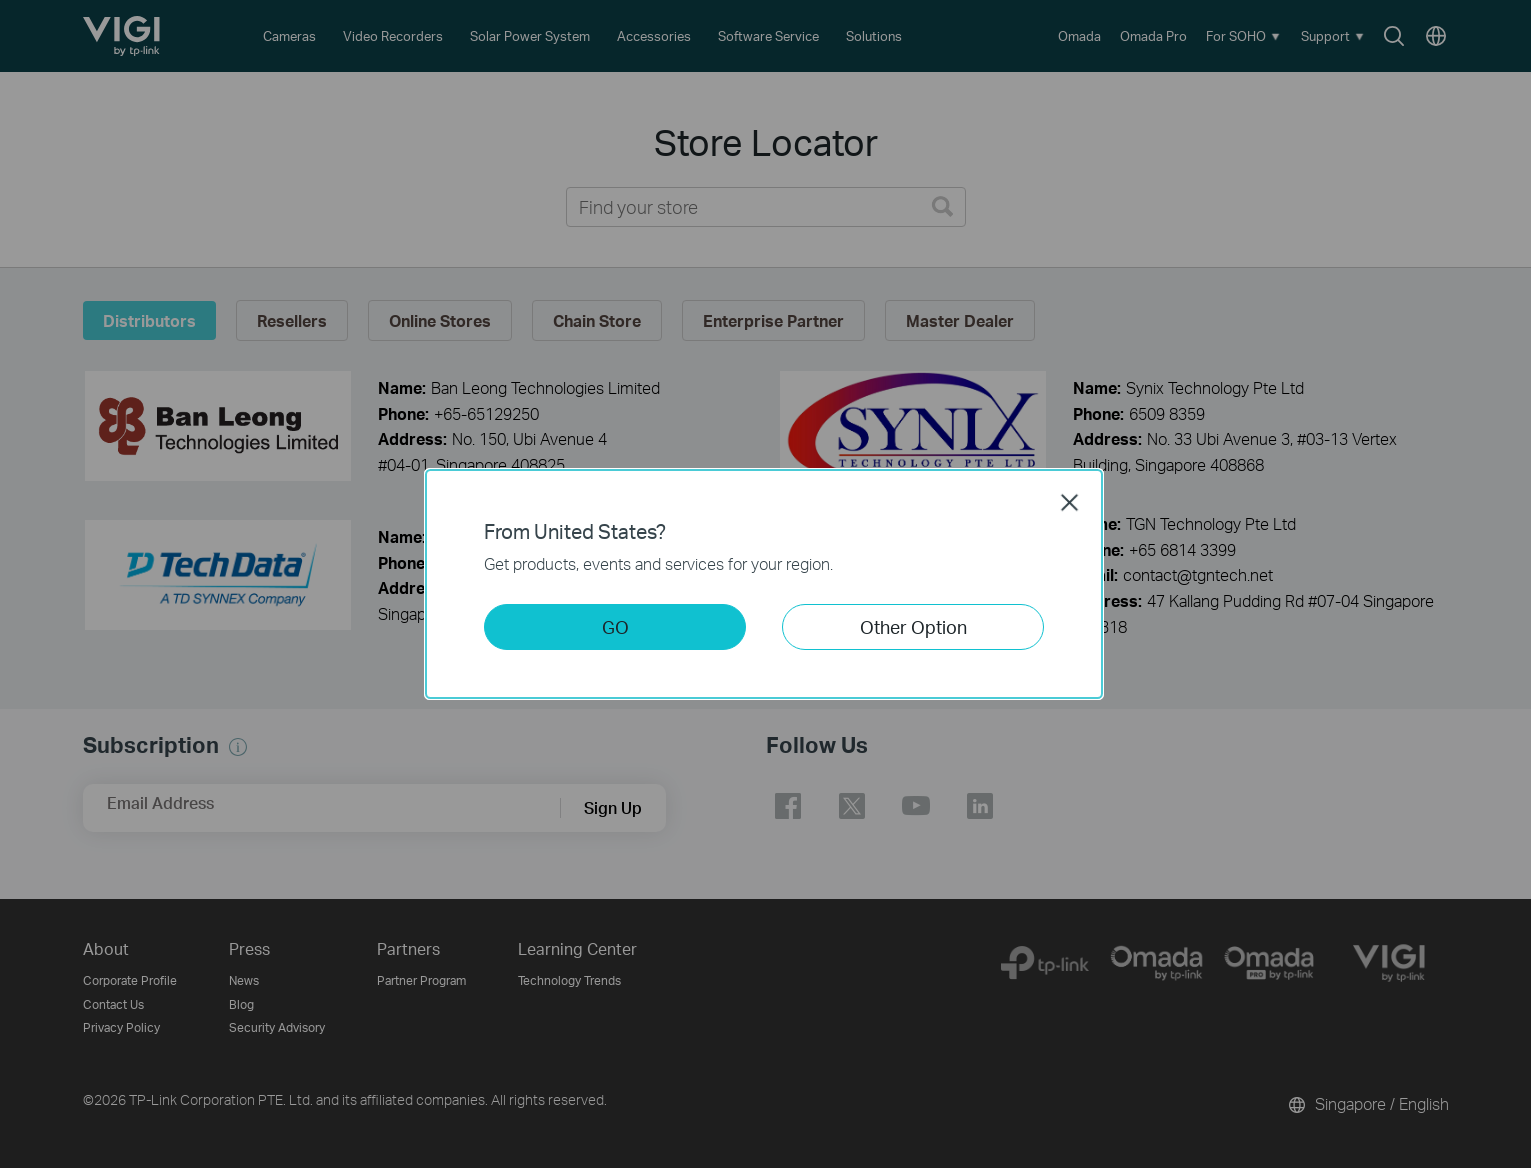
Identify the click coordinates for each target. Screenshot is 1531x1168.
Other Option (913, 626)
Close (1070, 502)
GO (615, 626)
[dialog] (765, 584)
